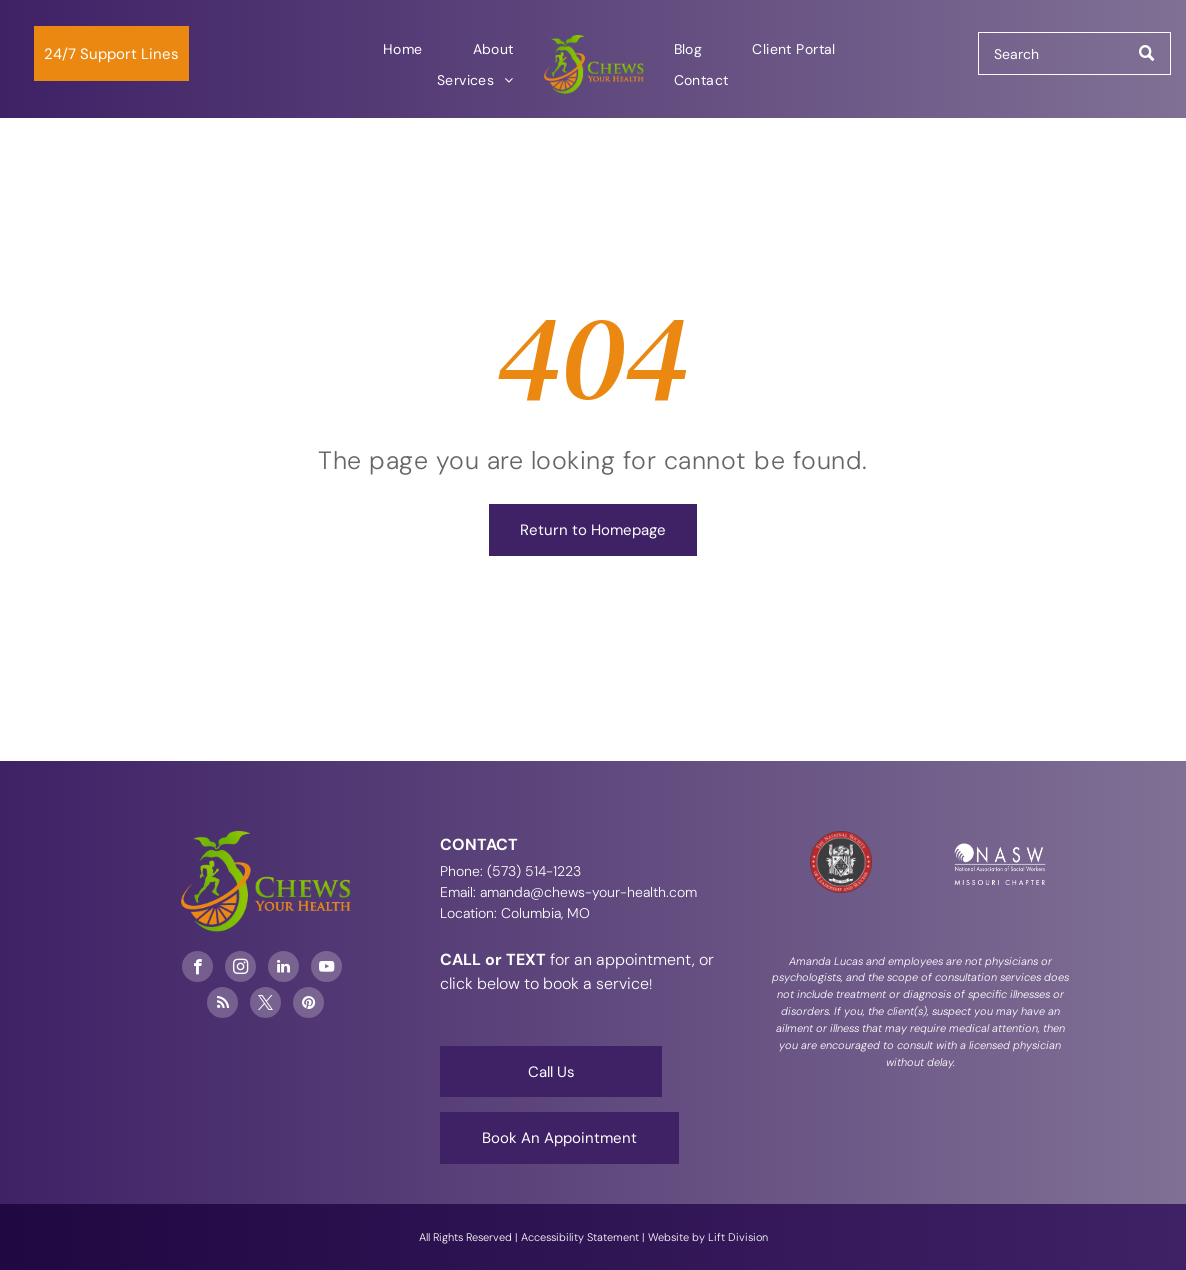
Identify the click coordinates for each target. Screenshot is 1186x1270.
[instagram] (240, 969)
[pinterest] (308, 1005)
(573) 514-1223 (534, 871)
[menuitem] (403, 49)
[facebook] (197, 969)
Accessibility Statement (580, 1237)
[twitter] (265, 1005)
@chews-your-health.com (613, 892)
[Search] (1074, 53)
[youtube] (326, 969)
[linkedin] (283, 969)
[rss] (222, 1005)
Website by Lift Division (708, 1237)
